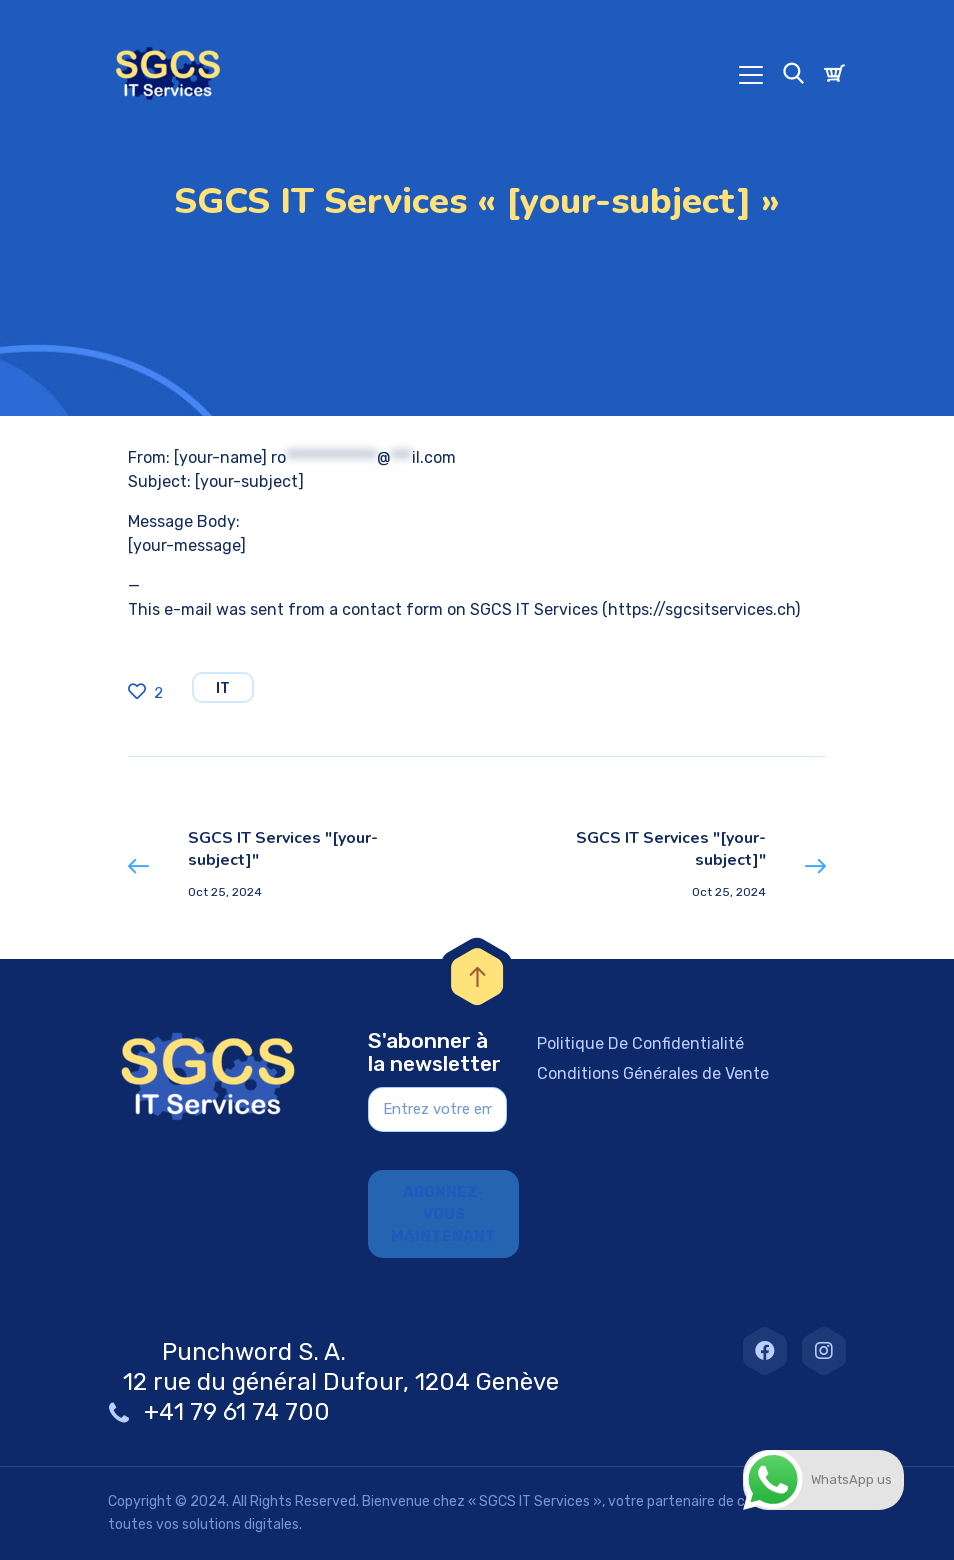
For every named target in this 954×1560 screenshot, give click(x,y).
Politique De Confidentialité (640, 1043)
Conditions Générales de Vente (653, 1073)
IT (223, 688)
